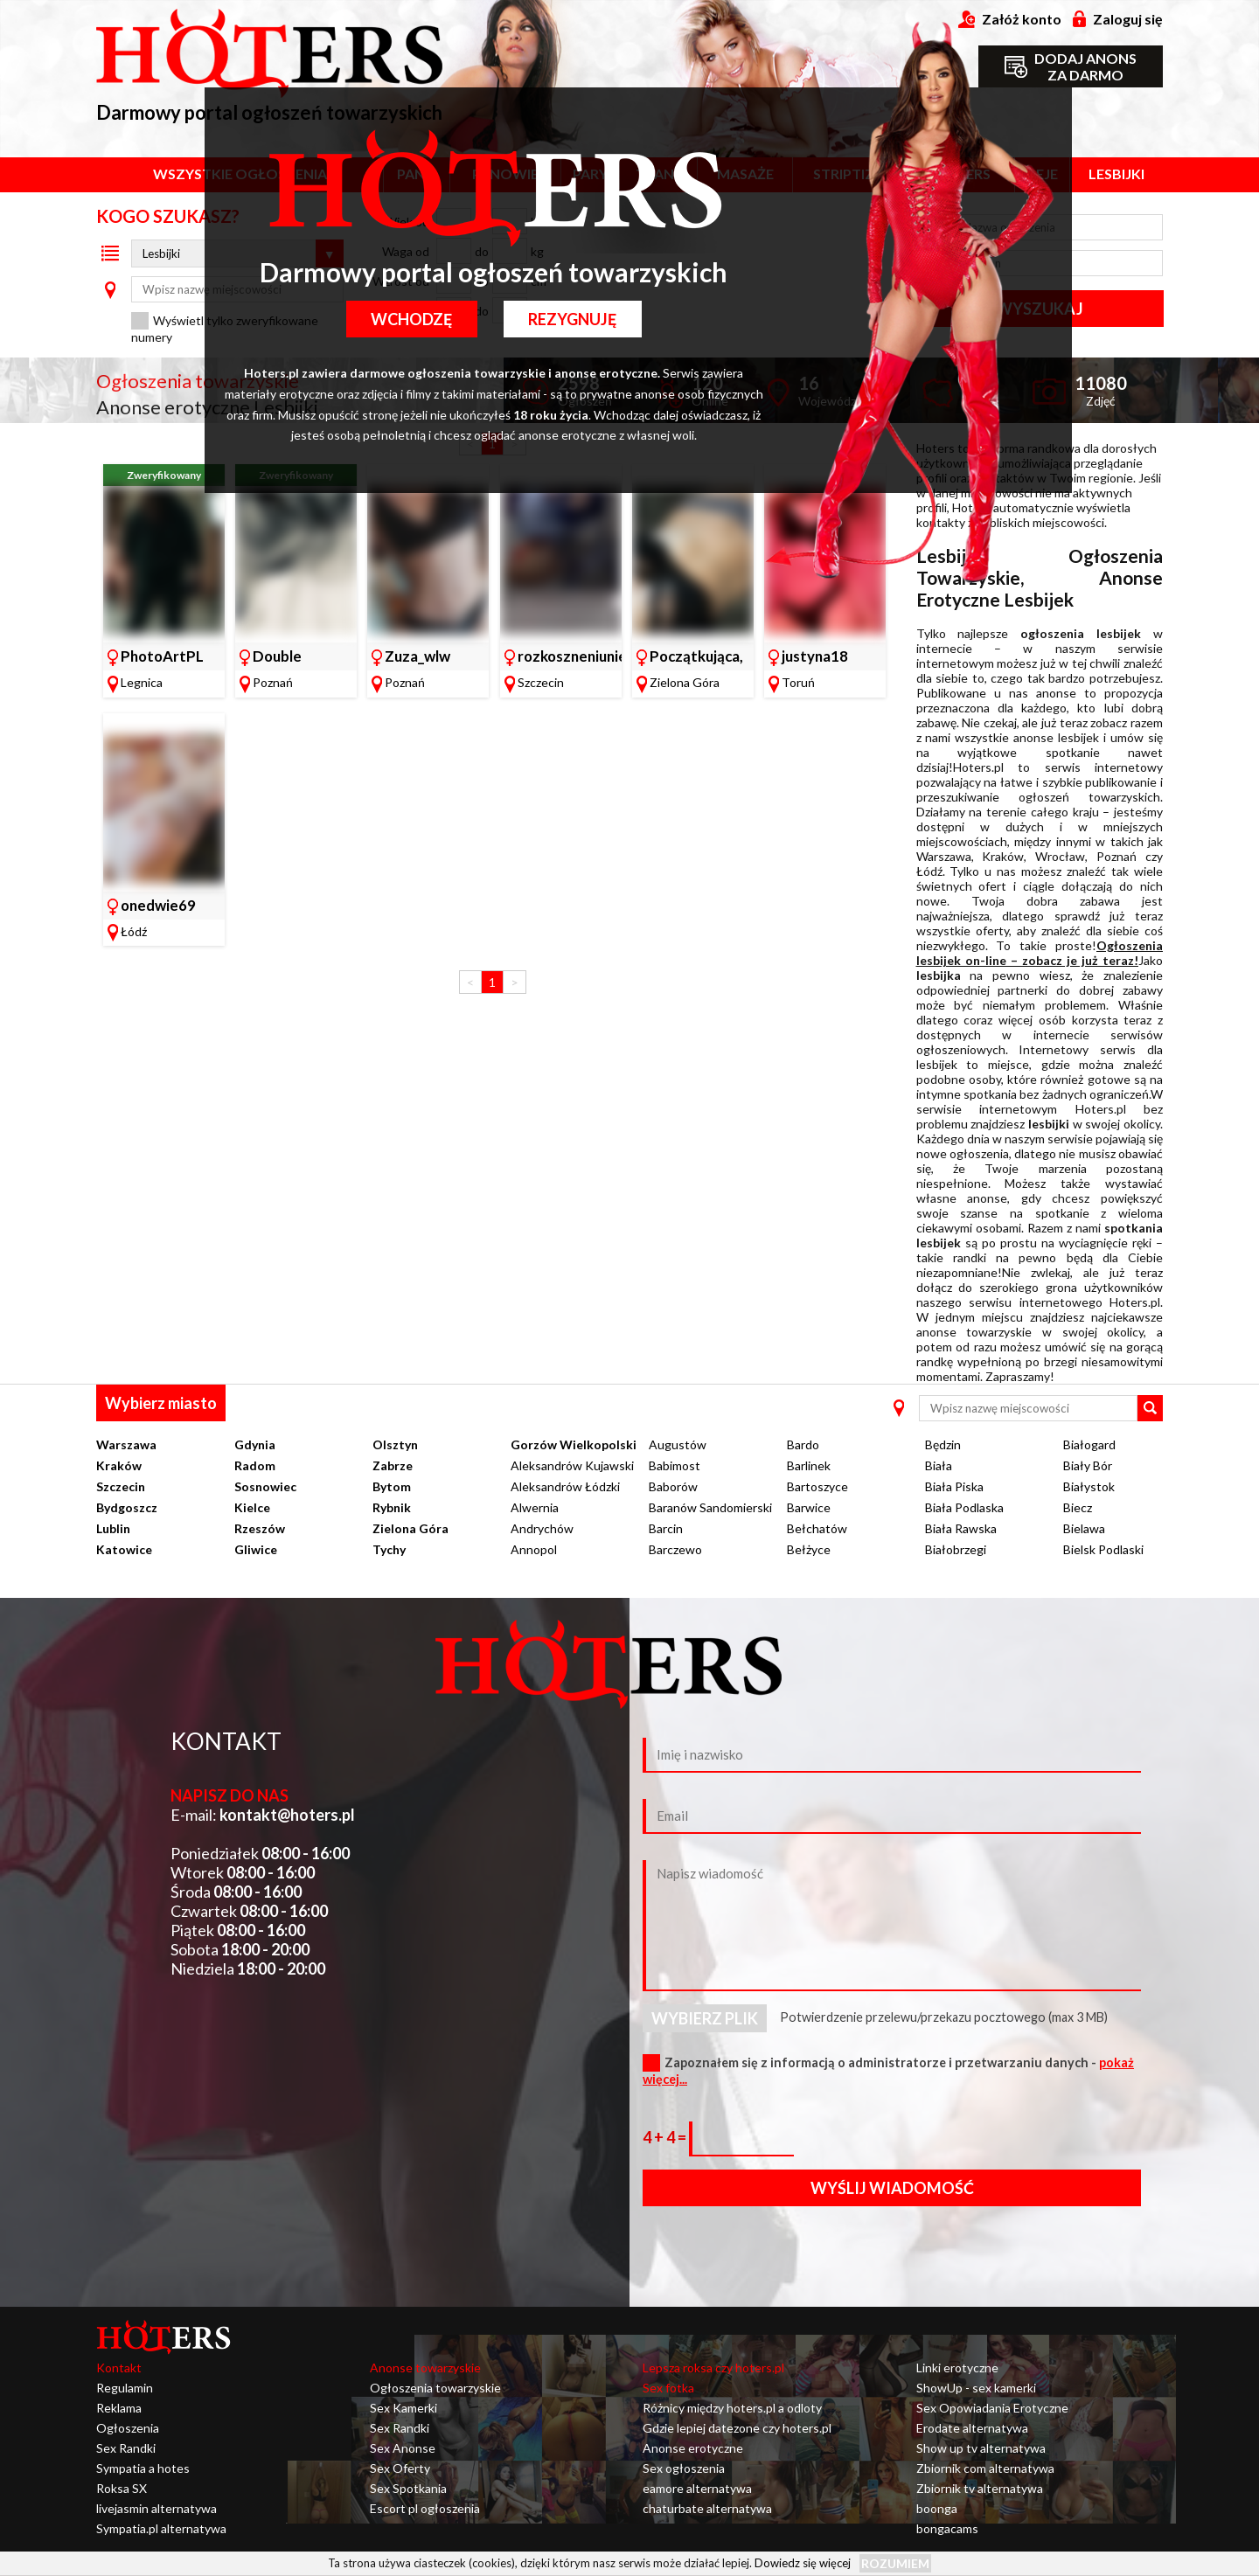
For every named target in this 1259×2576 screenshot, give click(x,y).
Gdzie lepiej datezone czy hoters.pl (737, 2427)
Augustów (677, 1444)
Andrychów (542, 1528)
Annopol (534, 1549)
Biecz (1077, 1507)
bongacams (947, 2528)
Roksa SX (121, 2488)
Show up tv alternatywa (981, 2448)
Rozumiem (895, 2563)
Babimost (674, 1465)
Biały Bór (1087, 1465)
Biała (938, 1465)
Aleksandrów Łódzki (565, 1486)
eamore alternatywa (697, 2488)
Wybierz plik (704, 2018)
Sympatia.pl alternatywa (161, 2528)
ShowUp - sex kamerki (976, 2387)
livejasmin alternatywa (156, 2508)
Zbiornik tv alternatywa (979, 2488)
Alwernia (535, 1507)
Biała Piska (954, 1486)
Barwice (809, 1507)
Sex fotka (668, 2387)
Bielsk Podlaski (1103, 1549)
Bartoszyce (817, 1486)
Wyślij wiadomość (892, 2188)
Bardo (803, 1444)
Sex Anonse (402, 2448)
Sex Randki (126, 2448)
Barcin (666, 1528)
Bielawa (1084, 1528)
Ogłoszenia (127, 2427)
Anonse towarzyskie (425, 2367)
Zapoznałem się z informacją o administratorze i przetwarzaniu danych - (888, 2070)
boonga (936, 2508)
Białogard (1089, 1444)
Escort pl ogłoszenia (425, 2508)
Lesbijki (1116, 173)
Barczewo (675, 1549)
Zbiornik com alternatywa (985, 2468)
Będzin (943, 1444)
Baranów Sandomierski (710, 1507)
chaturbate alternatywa (707, 2508)
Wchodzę (410, 319)
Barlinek (809, 1465)
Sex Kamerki (403, 2407)
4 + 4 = (666, 2137)
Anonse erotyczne (693, 2448)
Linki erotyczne (957, 2367)
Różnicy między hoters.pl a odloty (732, 2407)
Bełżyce (809, 1549)
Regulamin (124, 2387)
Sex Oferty (400, 2468)
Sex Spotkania (408, 2488)
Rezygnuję (574, 319)
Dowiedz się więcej (803, 2563)
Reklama (119, 2407)
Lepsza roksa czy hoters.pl (713, 2367)
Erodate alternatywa (972, 2427)
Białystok (1089, 1486)
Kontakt (119, 2367)
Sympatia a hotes (143, 2468)
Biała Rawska (961, 1528)
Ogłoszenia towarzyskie (435, 2387)
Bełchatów (817, 1528)
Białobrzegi (955, 1549)
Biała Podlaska (964, 1507)
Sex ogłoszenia (684, 2468)
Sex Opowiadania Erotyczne (992, 2407)
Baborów (673, 1486)
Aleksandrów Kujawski (572, 1465)
